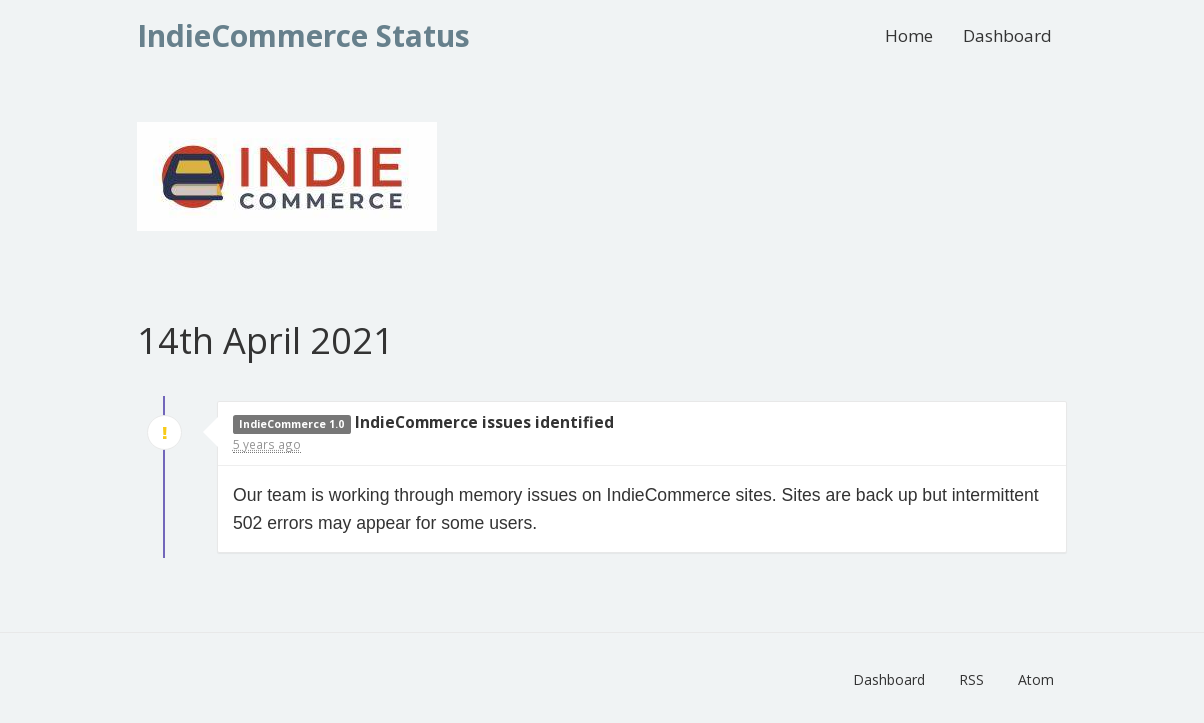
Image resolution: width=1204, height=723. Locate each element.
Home (909, 35)
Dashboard (1007, 35)
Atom (1036, 679)
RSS (971, 679)
